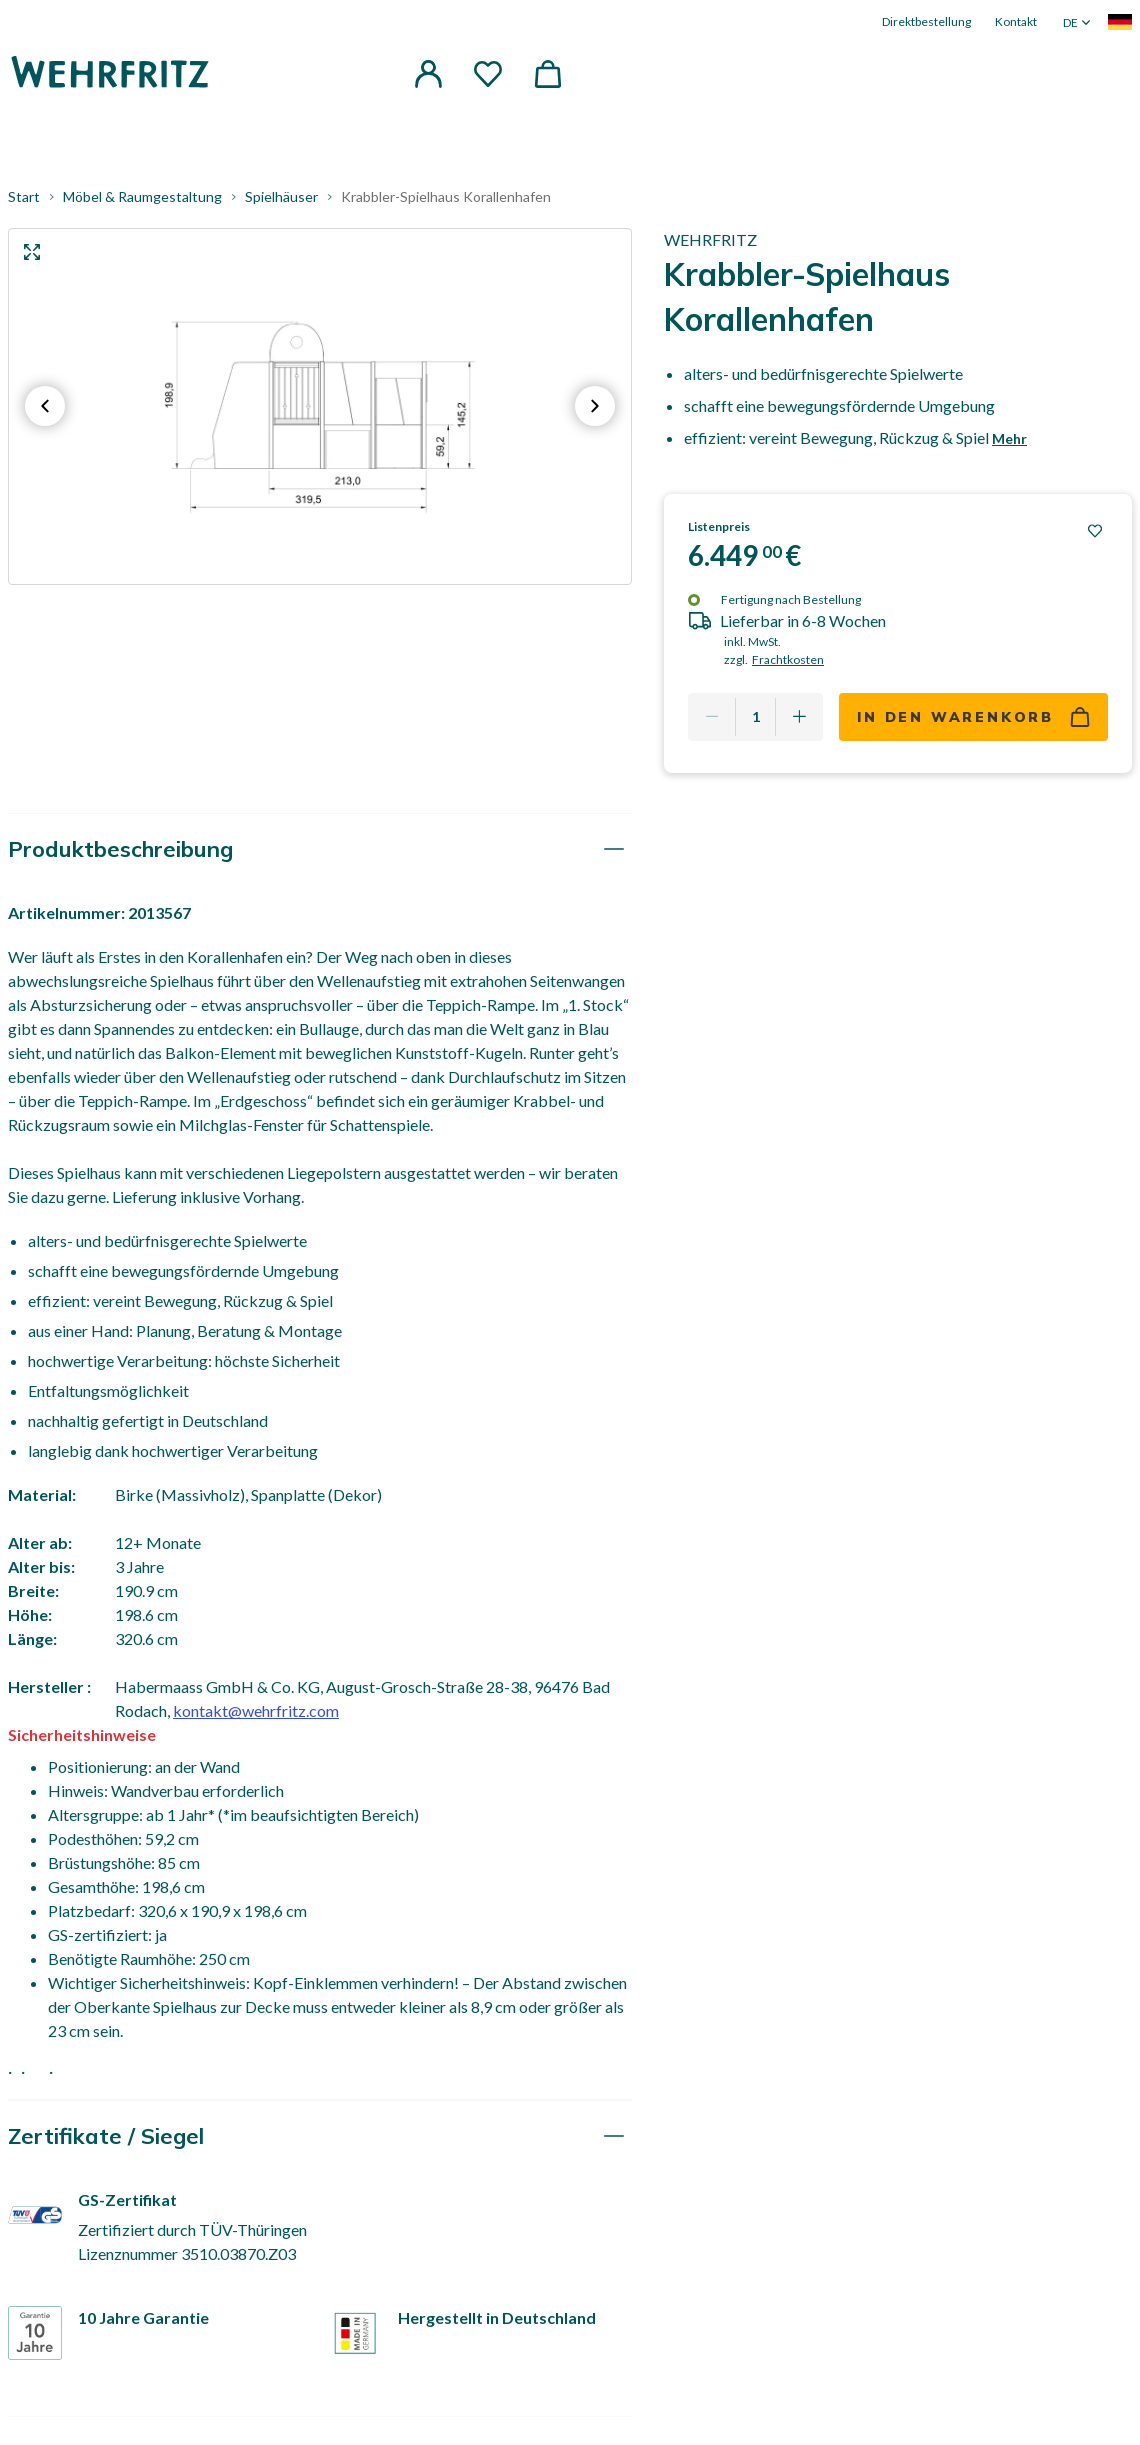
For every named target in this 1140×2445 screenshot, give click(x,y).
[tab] (320, 849)
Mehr (1009, 438)
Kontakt (1016, 21)
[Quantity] (755, 717)
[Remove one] (712, 717)
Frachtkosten (788, 659)
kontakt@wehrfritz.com (256, 1710)
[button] (428, 74)
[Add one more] (799, 717)
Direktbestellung (926, 21)
